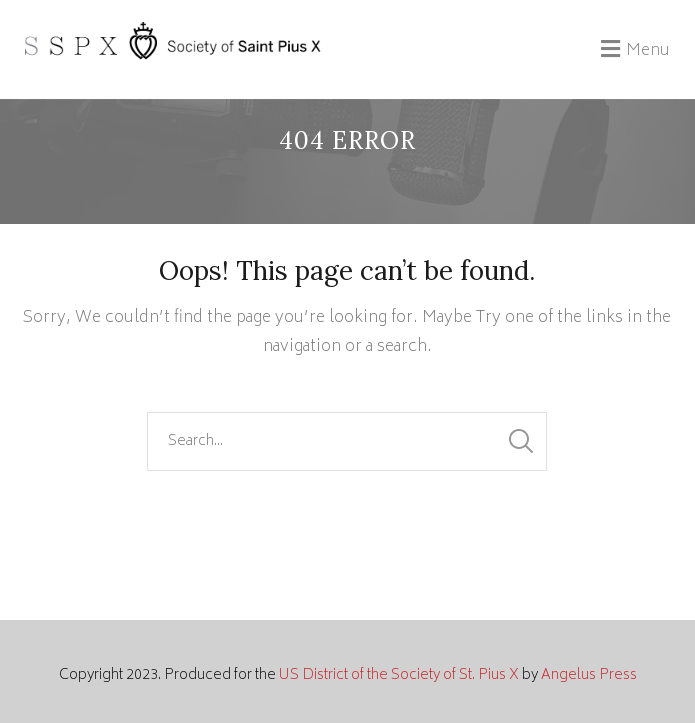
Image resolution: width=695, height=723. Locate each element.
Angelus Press (589, 675)
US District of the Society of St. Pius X (399, 675)
